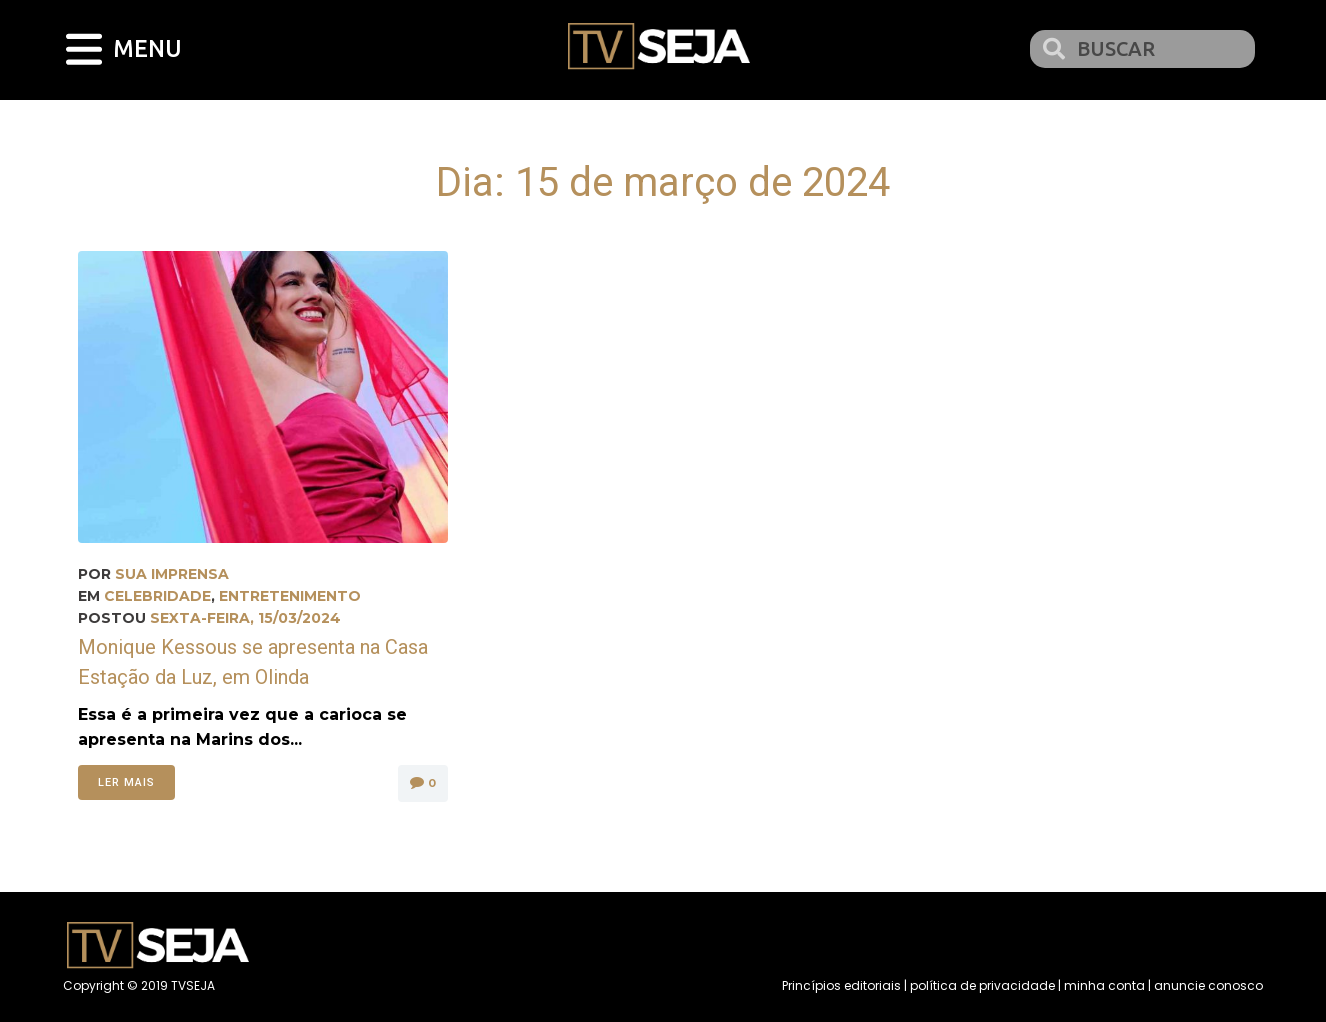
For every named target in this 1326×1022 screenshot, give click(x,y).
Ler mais (126, 782)
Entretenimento (290, 596)
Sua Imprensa (172, 574)
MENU (149, 48)
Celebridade (157, 596)
